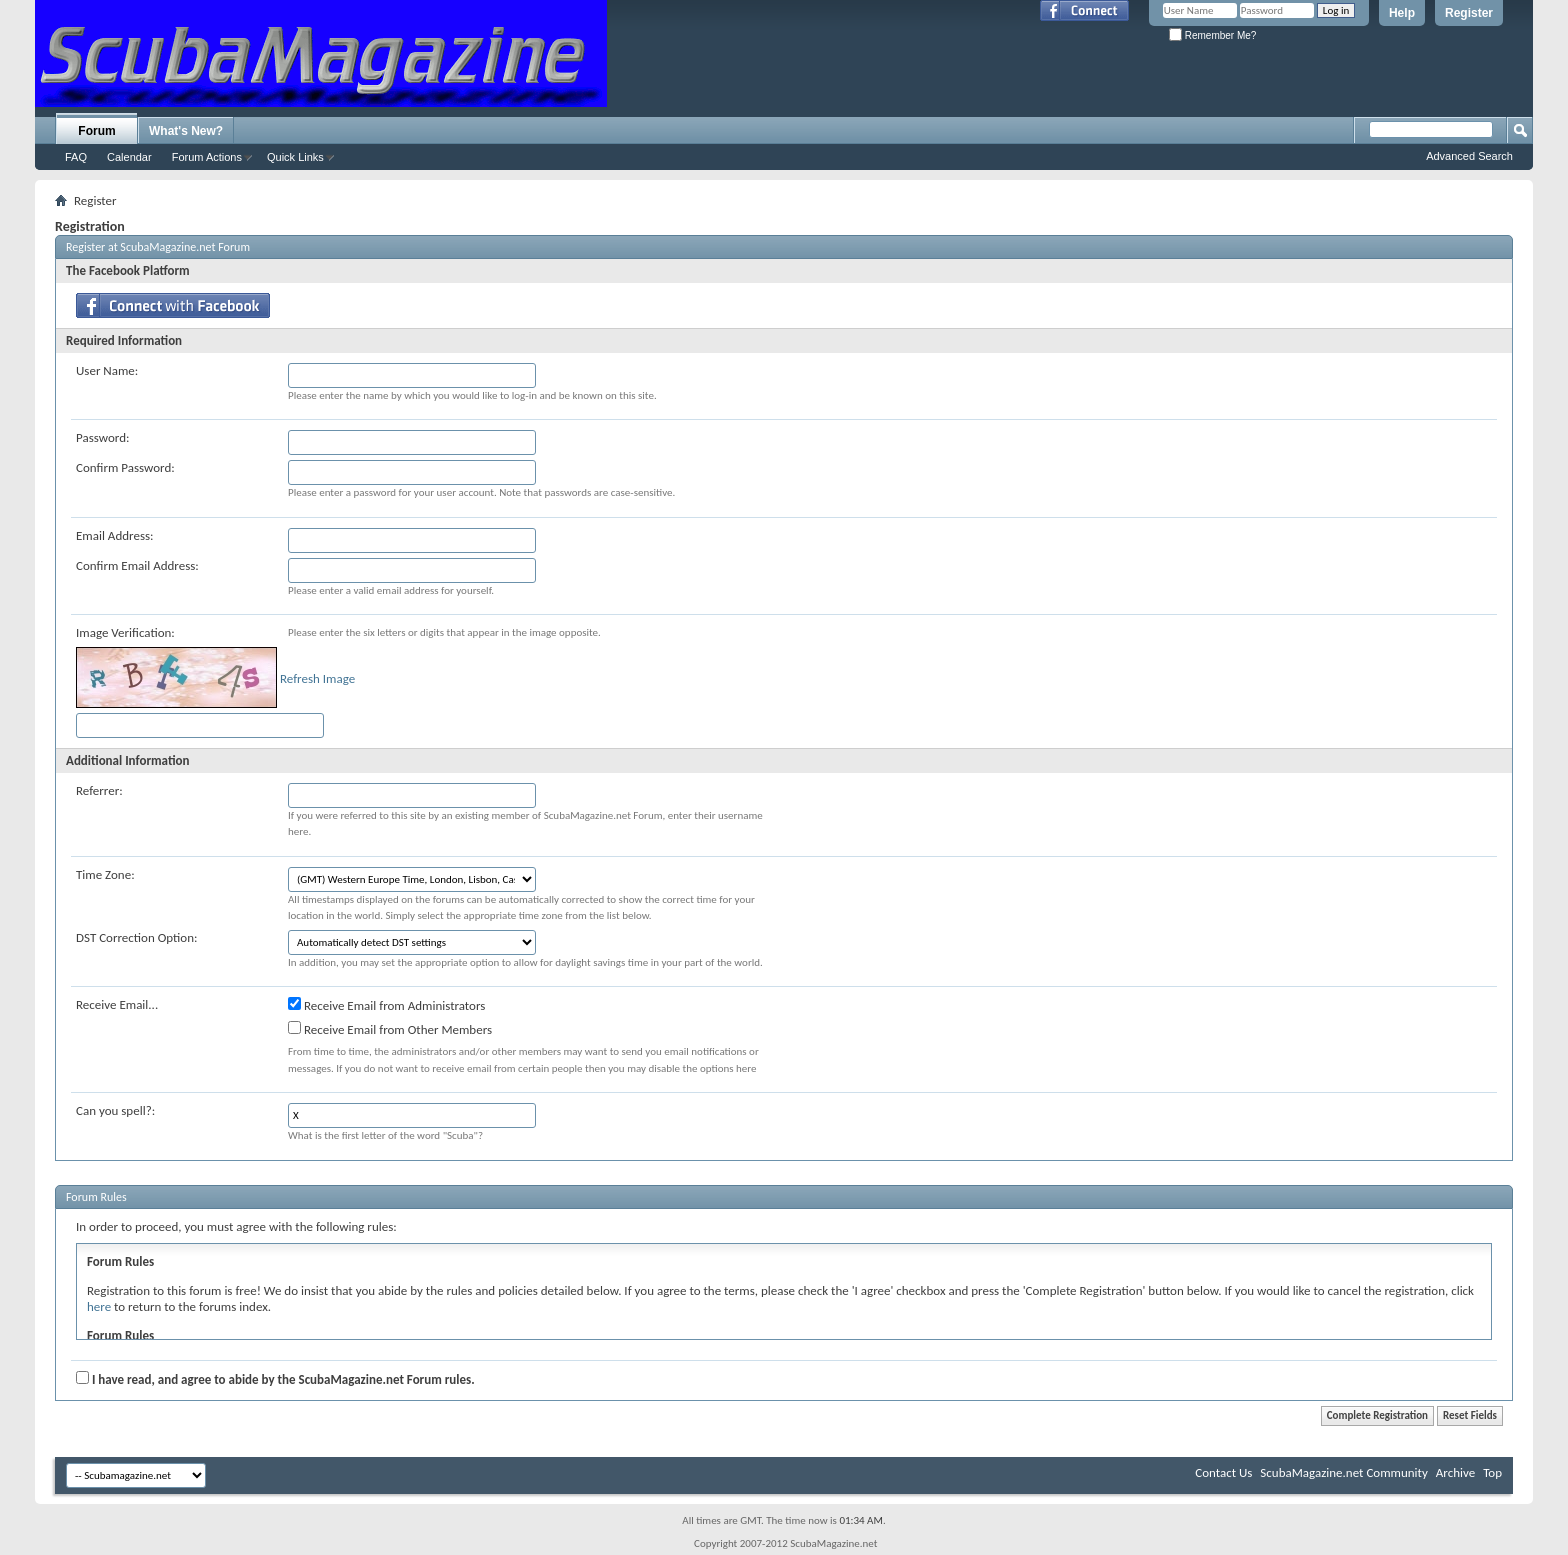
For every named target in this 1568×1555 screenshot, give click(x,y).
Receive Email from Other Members (390, 1029)
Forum (96, 131)
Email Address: (115, 535)
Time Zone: (105, 874)
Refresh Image (317, 678)
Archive (1455, 1472)
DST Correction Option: (136, 937)
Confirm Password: (125, 467)
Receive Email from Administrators (386, 1005)
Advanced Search (1469, 156)
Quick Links (295, 157)
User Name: (107, 370)
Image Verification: (125, 632)
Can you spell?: (115, 1110)
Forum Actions (207, 157)
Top (1492, 1472)
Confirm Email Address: (137, 565)
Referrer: (99, 790)
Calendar (129, 157)
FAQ (76, 157)
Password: (102, 437)
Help (1402, 13)
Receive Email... (117, 1004)
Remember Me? (1212, 35)
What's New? (186, 131)
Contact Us (1223, 1472)
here (99, 1306)
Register (1469, 13)
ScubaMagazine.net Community (1343, 1472)
